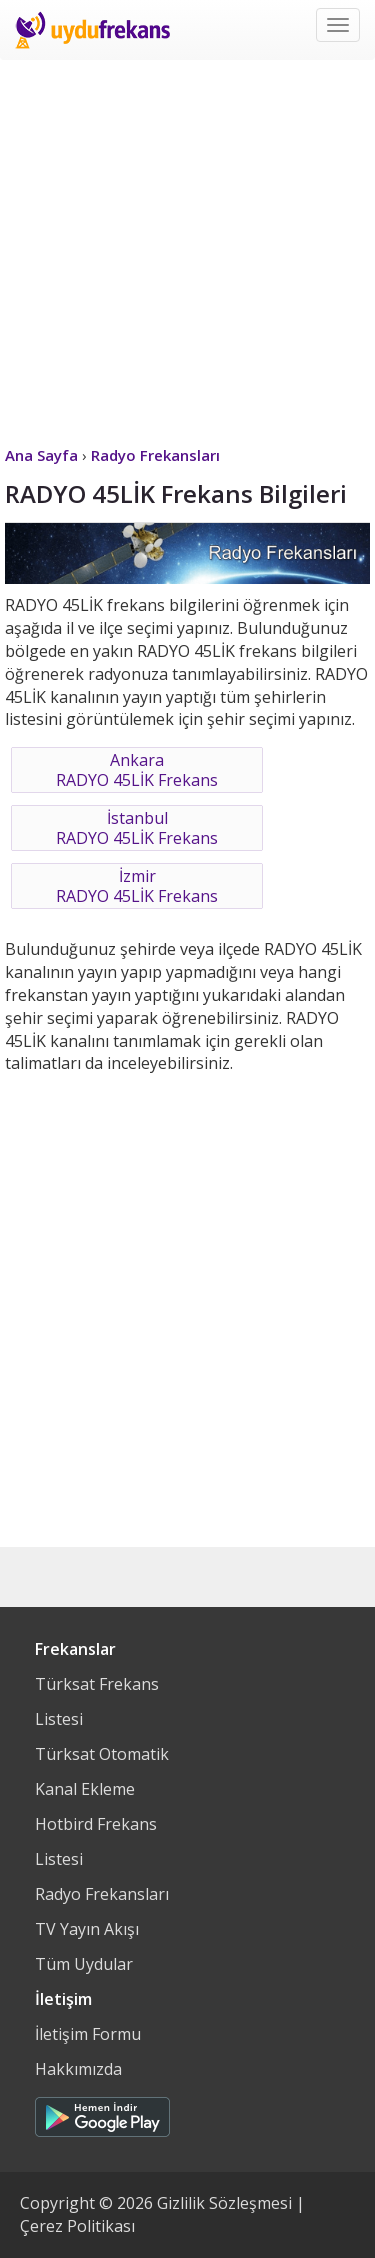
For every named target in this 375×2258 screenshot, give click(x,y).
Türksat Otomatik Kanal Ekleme (102, 1771)
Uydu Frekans (92, 30)
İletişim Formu (88, 2034)
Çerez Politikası (77, 2226)
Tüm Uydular (84, 1964)
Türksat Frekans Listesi (97, 1701)
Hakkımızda (78, 2069)
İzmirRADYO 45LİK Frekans (137, 886)
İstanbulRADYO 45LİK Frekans (137, 828)
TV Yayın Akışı (87, 1929)
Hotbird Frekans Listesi (96, 1841)
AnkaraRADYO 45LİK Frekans (137, 770)
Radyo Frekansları (102, 1894)
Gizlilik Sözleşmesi (224, 2203)
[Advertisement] (187, 247)
